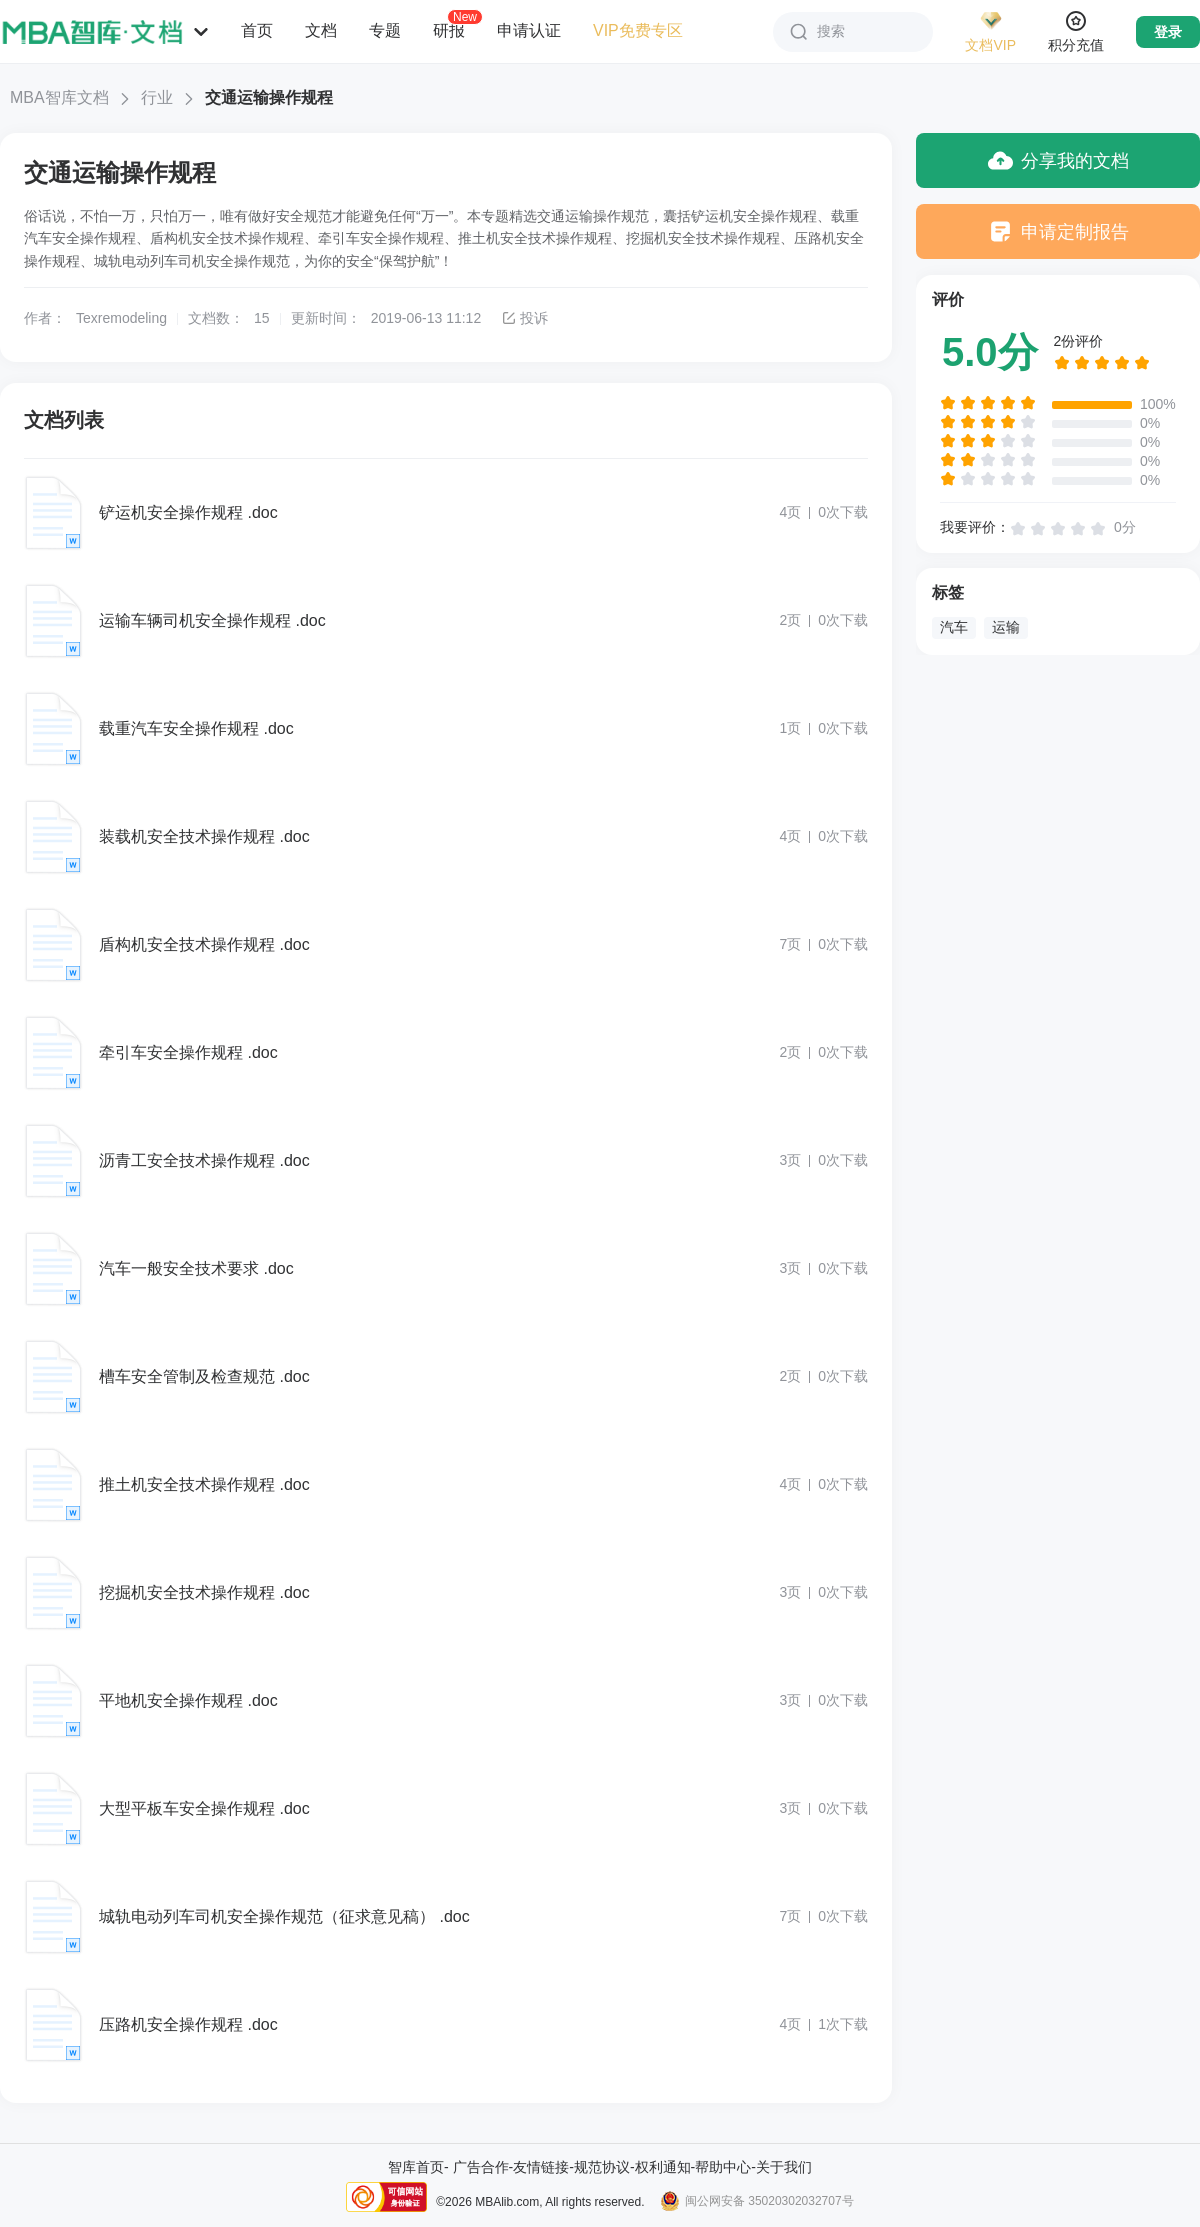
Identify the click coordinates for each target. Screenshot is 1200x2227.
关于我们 (784, 2167)
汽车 (954, 627)
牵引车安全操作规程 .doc (188, 1052)
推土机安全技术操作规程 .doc (204, 1484)
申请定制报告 (1058, 231)
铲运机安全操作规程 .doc (188, 512)
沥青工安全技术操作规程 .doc (204, 1160)
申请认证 (529, 30)
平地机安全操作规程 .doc (188, 1700)
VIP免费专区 (638, 30)
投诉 (524, 318)
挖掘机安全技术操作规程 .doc (204, 1592)
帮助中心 (723, 2167)
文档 (321, 30)
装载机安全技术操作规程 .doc (204, 836)
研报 (449, 30)
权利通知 (663, 2167)
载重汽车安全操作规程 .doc (196, 728)
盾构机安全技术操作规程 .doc (204, 944)
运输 (1006, 627)
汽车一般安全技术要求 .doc (196, 1268)
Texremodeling (121, 318)
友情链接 (541, 2167)
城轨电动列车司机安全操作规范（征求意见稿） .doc (284, 1916)
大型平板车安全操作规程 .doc (204, 1808)
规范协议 (602, 2167)
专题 (385, 30)
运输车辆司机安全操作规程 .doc (212, 620)
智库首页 (416, 2167)
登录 (1168, 32)
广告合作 (481, 2167)
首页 (257, 30)
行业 (157, 97)
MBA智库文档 (59, 97)
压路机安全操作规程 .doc (188, 2024)
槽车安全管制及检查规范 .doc (204, 1376)
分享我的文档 (1058, 160)
